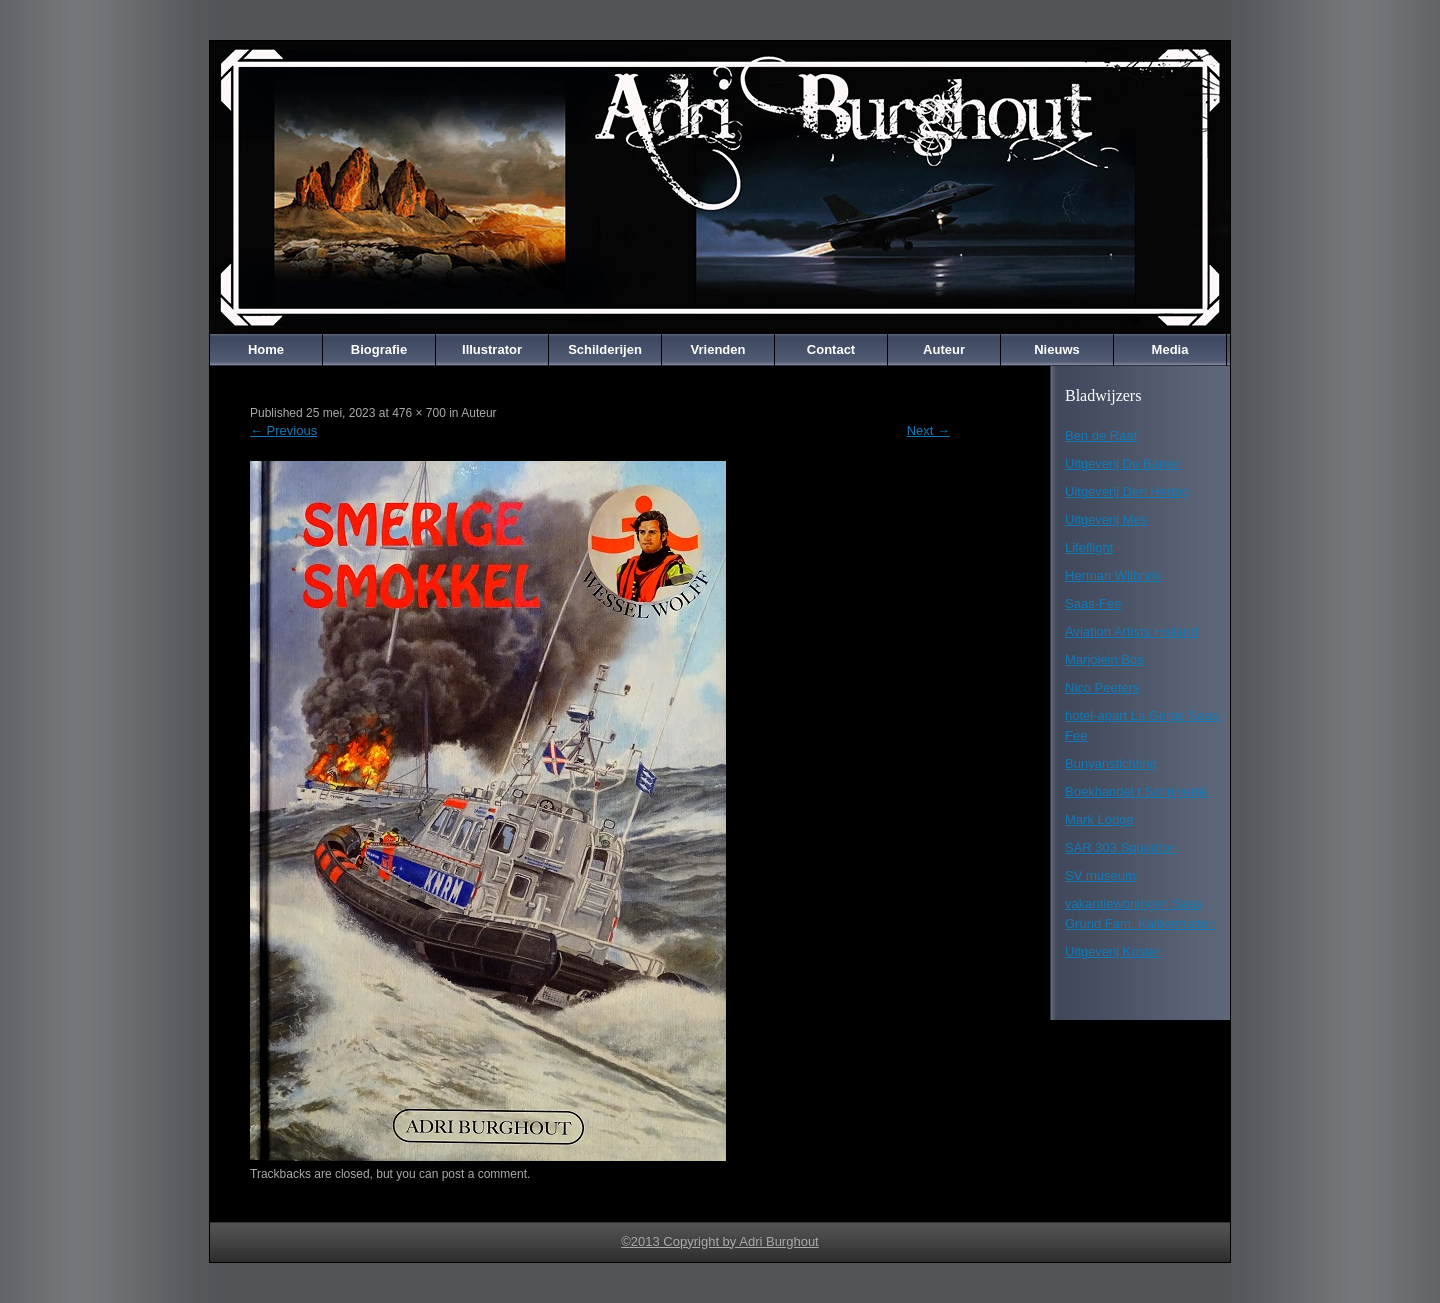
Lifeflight (1089, 547)
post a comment (484, 1174)
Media (1170, 349)
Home (266, 349)
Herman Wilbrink (1113, 575)
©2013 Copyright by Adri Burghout (719, 1241)
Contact (831, 349)
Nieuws (1057, 349)
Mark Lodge (1099, 819)
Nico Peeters (1102, 687)
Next (928, 430)
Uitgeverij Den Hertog (1127, 491)
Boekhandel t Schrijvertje (1137, 791)
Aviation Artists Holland (1131, 631)
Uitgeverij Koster (1112, 951)
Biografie (379, 349)
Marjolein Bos (1104, 659)
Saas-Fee (1093, 603)
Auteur (944, 349)
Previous (283, 430)
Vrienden (718, 349)
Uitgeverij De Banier (1123, 463)
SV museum (1100, 875)
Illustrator (492, 349)
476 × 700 (419, 413)
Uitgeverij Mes (1106, 519)
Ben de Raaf (1101, 435)
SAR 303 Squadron (1121, 847)
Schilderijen (605, 349)
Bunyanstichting (1111, 763)
